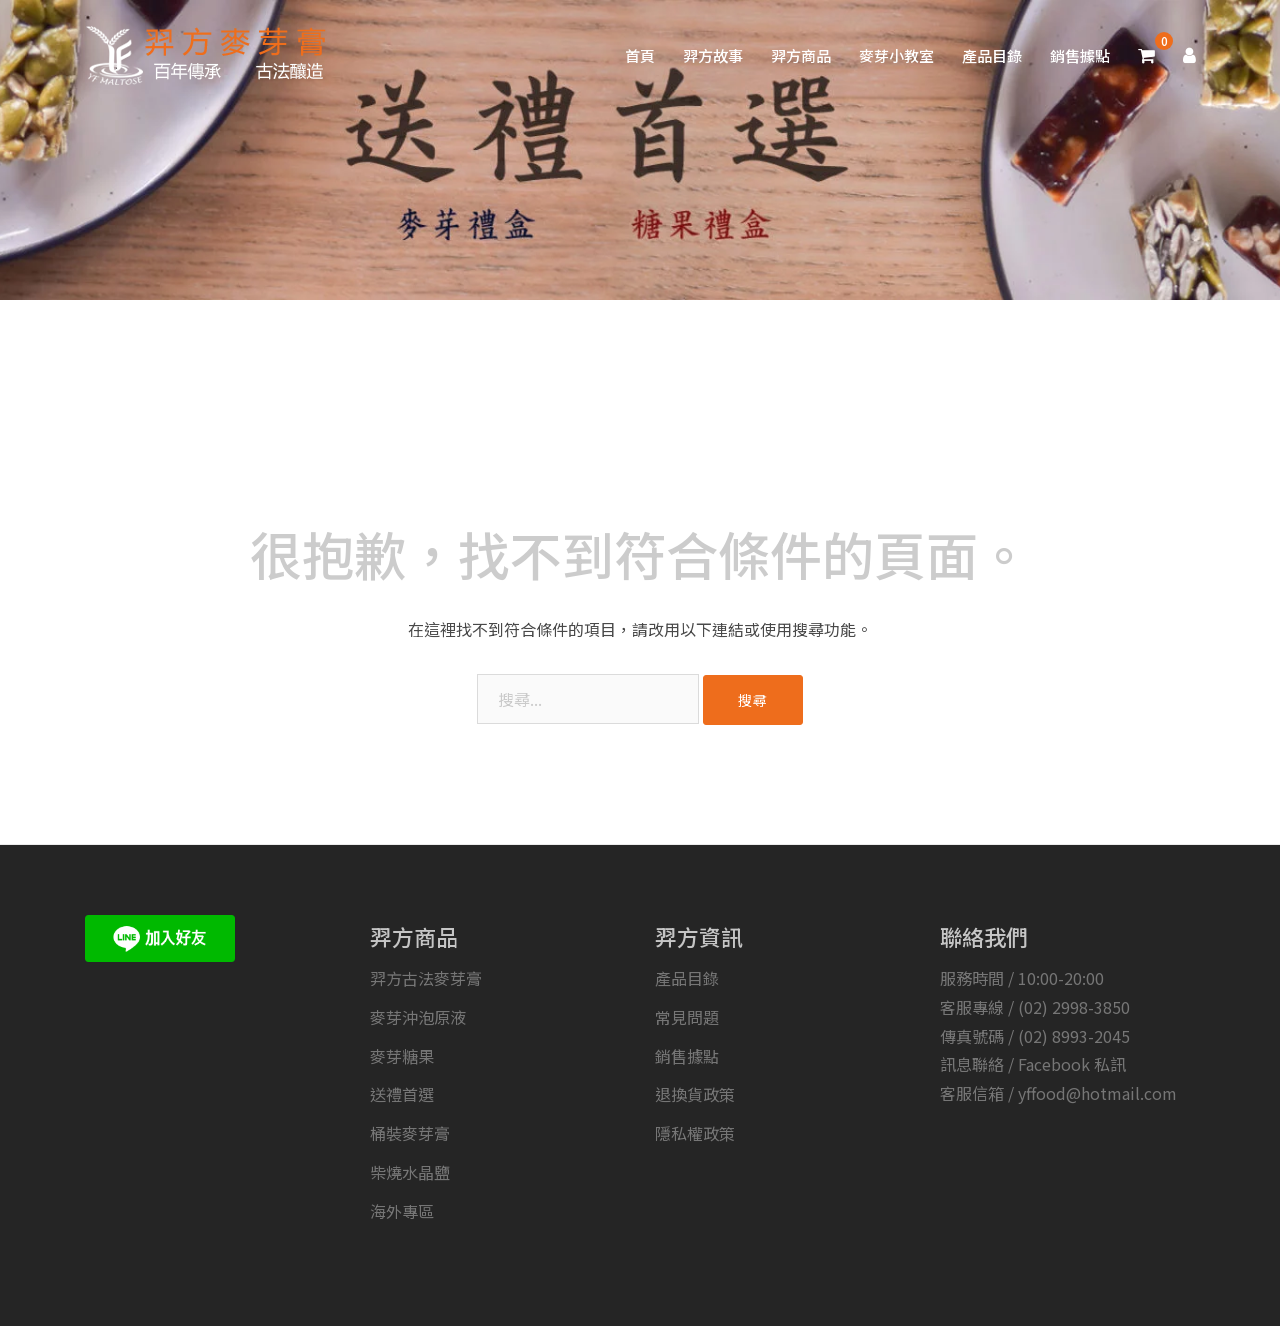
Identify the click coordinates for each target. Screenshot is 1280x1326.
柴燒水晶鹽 (410, 1172)
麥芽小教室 (896, 55)
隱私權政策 (695, 1133)
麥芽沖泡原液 (418, 1017)
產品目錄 (992, 55)
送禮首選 (402, 1094)
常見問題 (687, 1017)
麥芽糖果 (402, 1056)
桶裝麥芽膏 (410, 1133)
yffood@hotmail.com (1097, 1093)
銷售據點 (1080, 55)
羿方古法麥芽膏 (426, 978)
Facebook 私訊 (1072, 1064)
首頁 (640, 55)
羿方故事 (713, 55)
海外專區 (402, 1211)
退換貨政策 (695, 1094)
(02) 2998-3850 (1074, 1007)
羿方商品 (801, 55)
